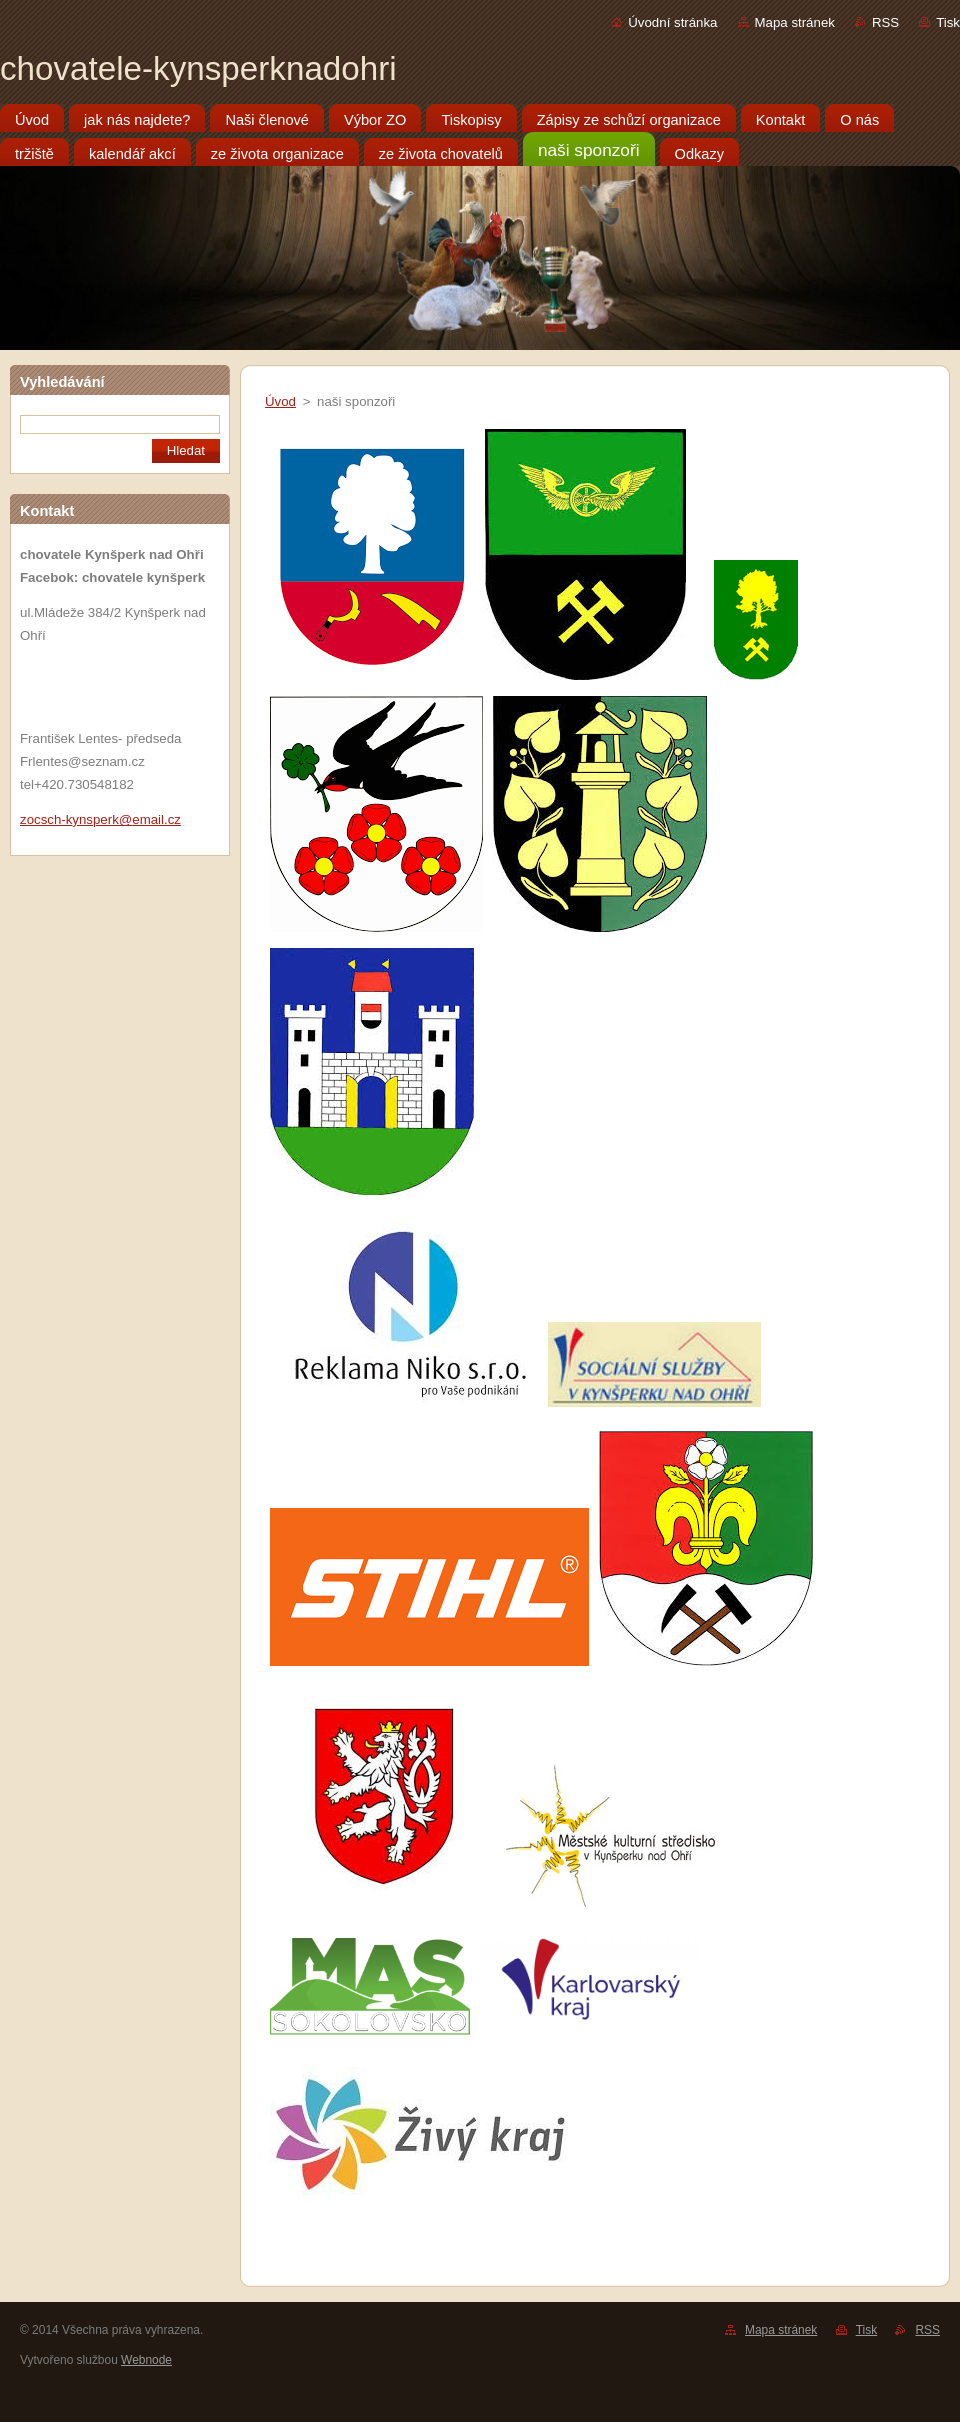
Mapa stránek (795, 22)
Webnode (146, 2360)
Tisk (948, 22)
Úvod (280, 401)
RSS (885, 22)
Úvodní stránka (672, 22)
